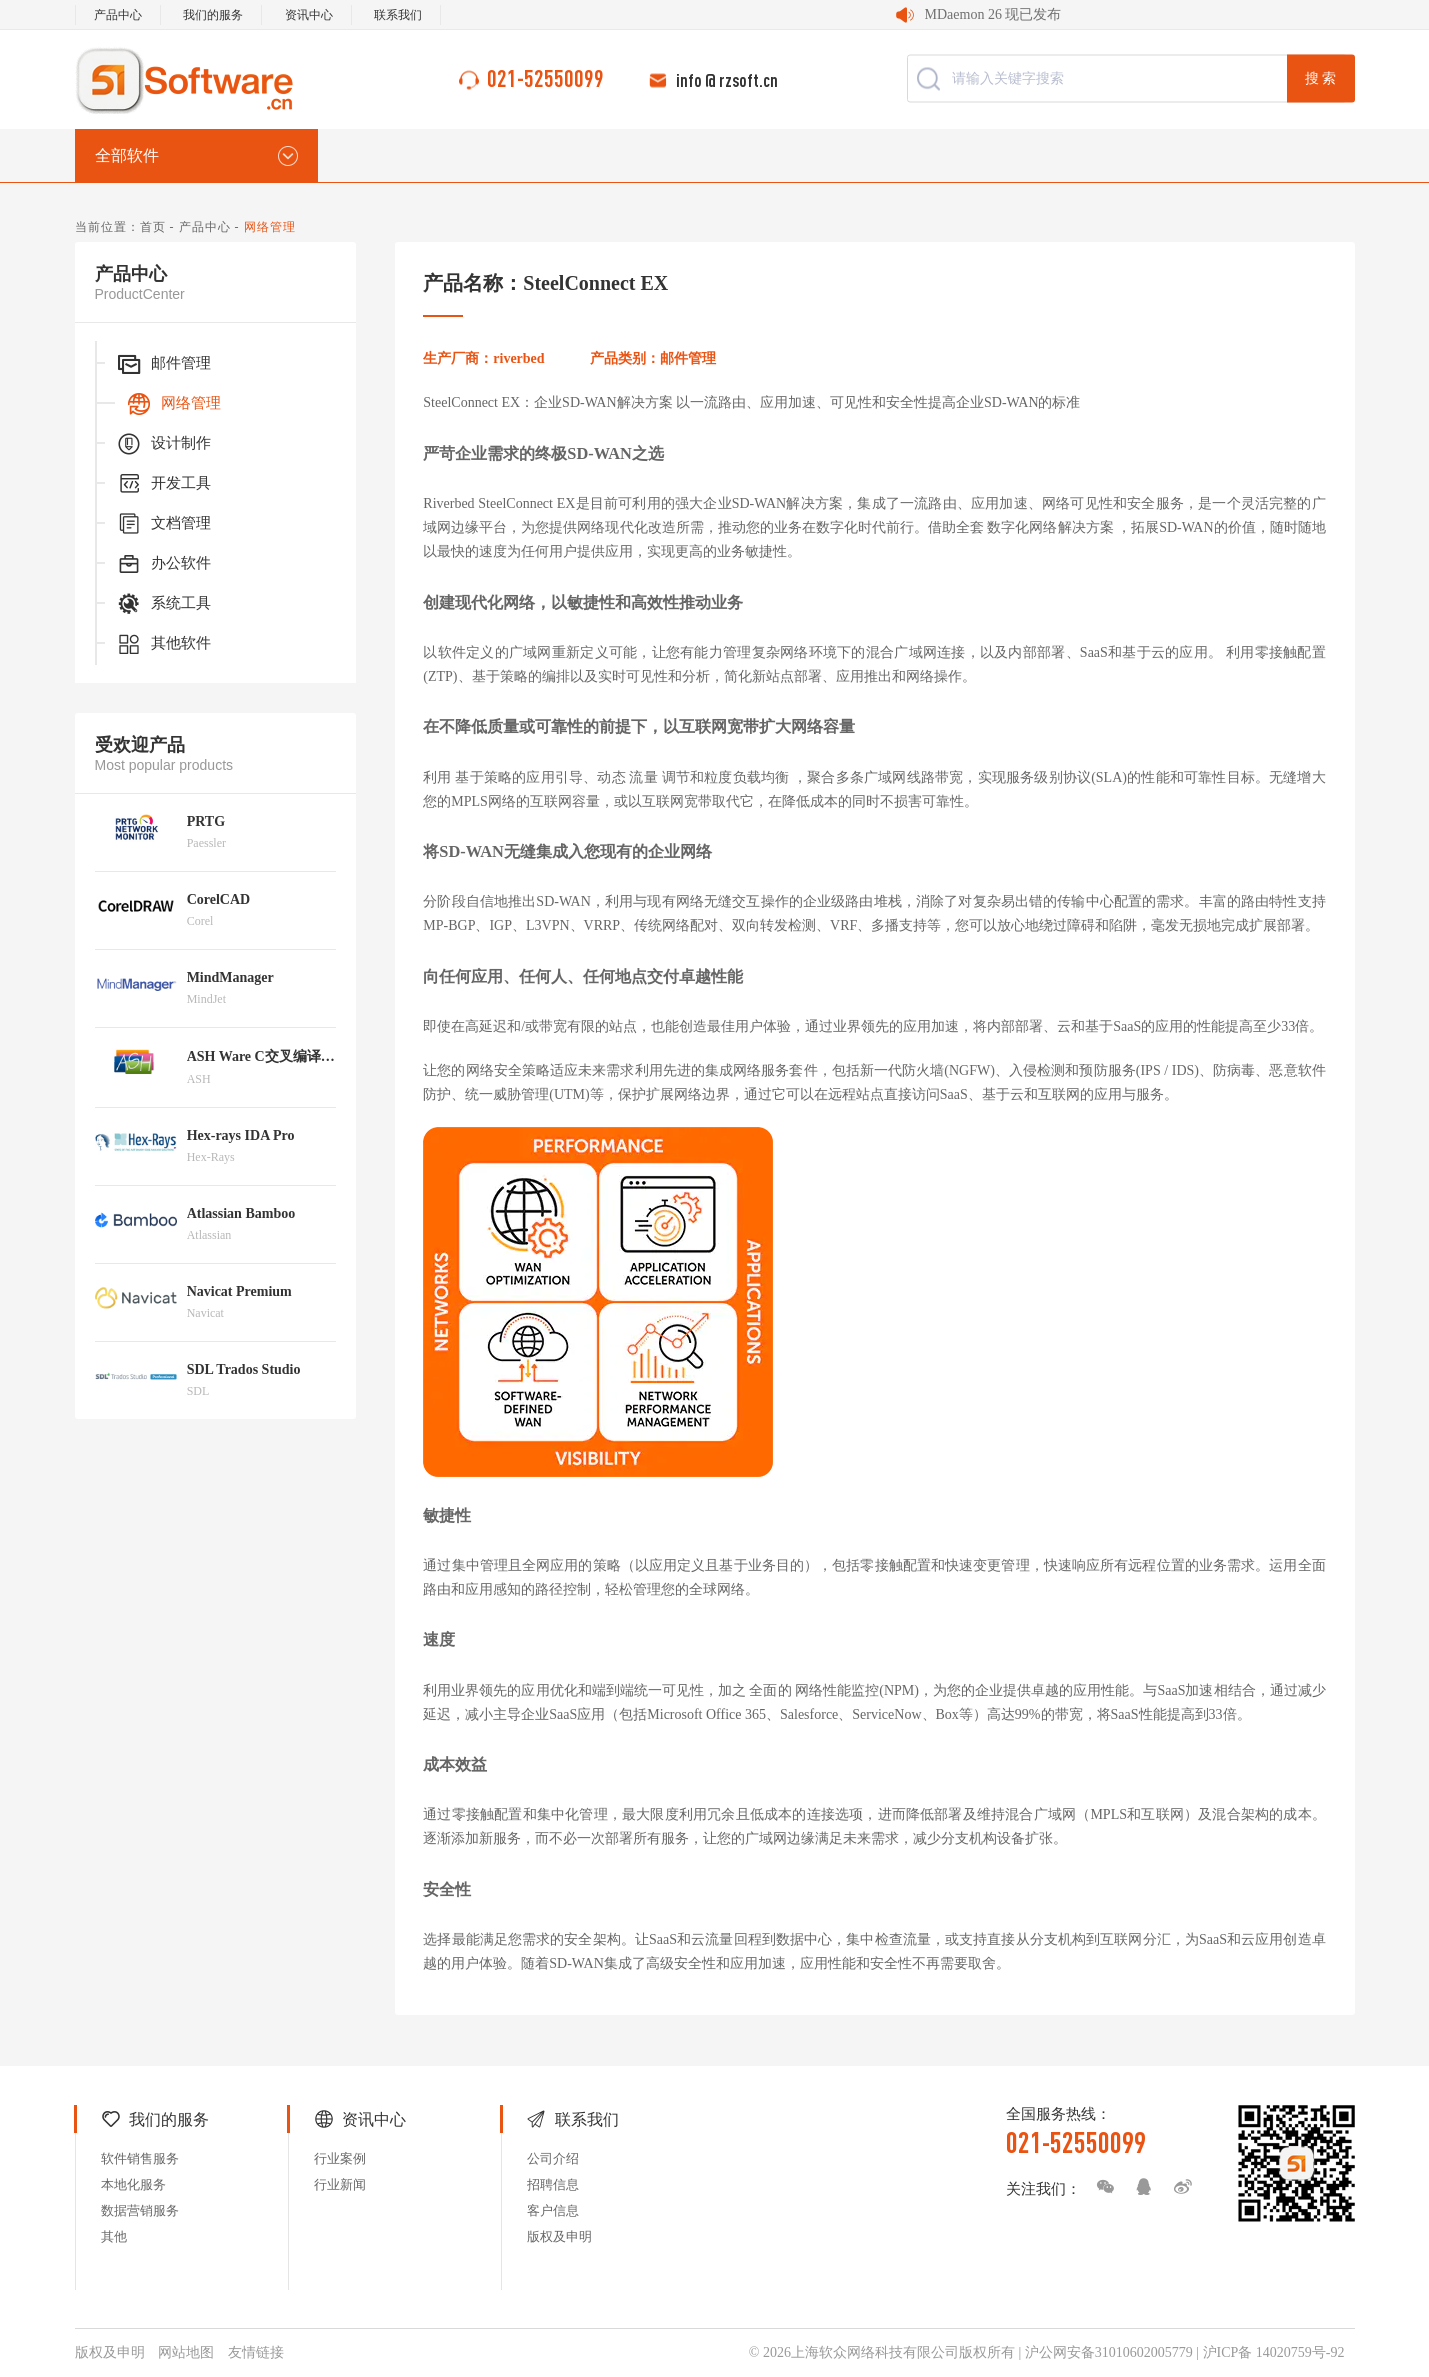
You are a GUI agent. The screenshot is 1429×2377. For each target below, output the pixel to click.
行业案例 (340, 2158)
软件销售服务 (140, 2158)
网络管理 (173, 404)
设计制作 (163, 444)
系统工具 (163, 604)
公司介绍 (553, 2158)
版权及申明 (559, 2236)
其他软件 (163, 644)
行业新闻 (340, 2184)
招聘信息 (553, 2184)
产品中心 (118, 15)
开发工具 (163, 484)
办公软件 (163, 564)
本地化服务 (133, 2184)
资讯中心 (309, 15)
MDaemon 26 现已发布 (993, 14)
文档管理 (163, 524)
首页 (153, 227)
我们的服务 (213, 15)
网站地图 (186, 2352)
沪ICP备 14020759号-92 (1274, 2352)
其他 (114, 2236)
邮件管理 (163, 364)
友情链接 (256, 2352)
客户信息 (553, 2210)
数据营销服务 (140, 2210)
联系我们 (398, 15)
